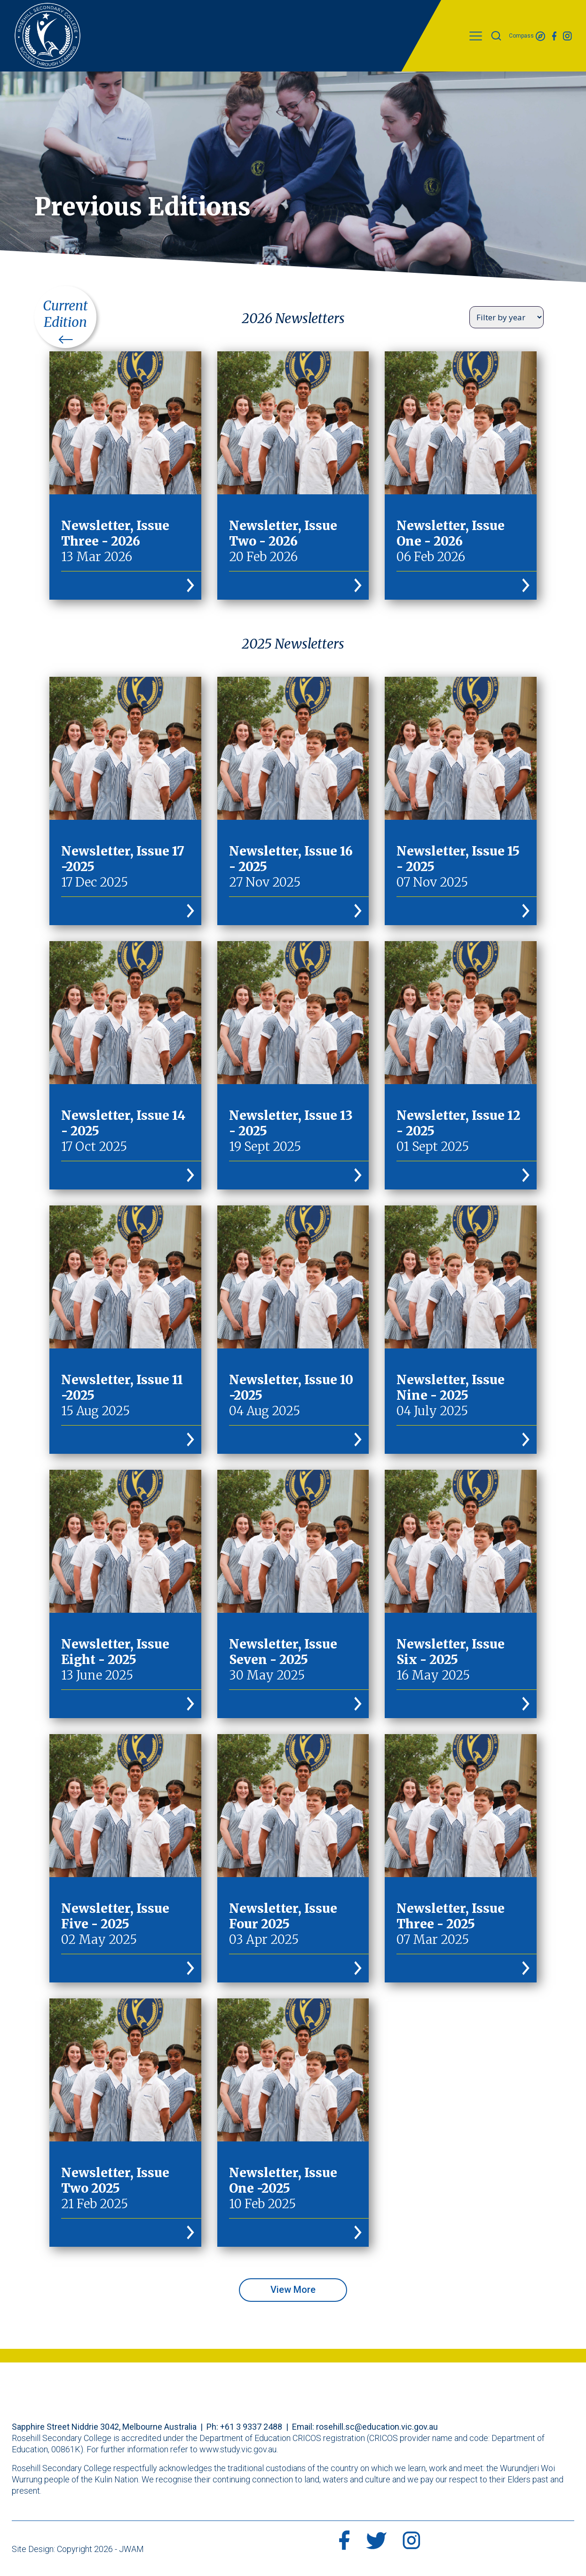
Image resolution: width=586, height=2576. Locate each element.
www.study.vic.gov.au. (238, 2449)
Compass (527, 36)
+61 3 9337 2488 (251, 2427)
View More (293, 2289)
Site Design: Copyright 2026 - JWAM (78, 2549)
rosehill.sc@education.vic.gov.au (377, 2427)
